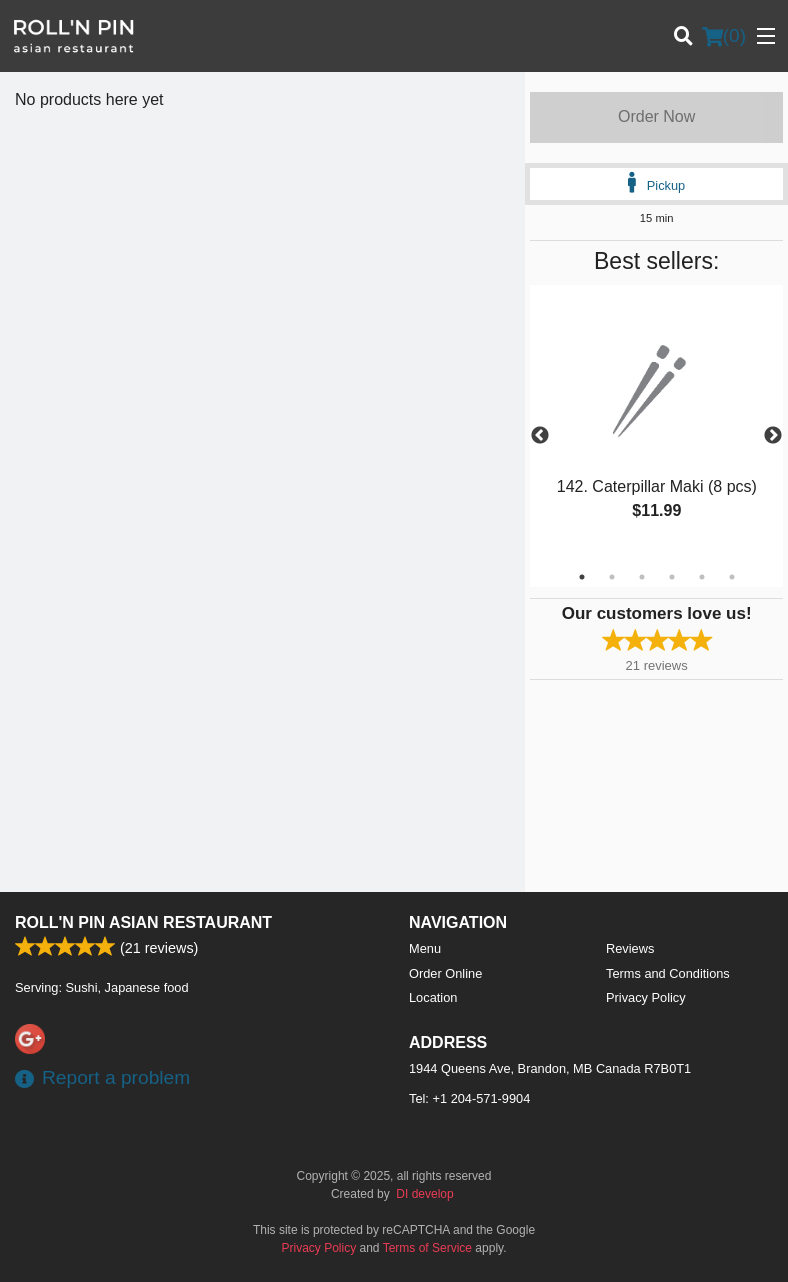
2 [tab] (612, 577)
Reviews (630, 948)
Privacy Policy (646, 997)
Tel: (469, 1098)
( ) (724, 36)
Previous (540, 436)
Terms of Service (427, 1248)
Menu (425, 948)
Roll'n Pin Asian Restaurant (143, 922)
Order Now (656, 116)
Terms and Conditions (668, 973)
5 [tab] (702, 577)
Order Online (445, 973)
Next (773, 436)
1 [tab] (582, 577)
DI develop (424, 1194)
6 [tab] (732, 577)
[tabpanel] (656, 424)
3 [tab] (642, 577)
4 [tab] (672, 577)
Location (433, 997)
